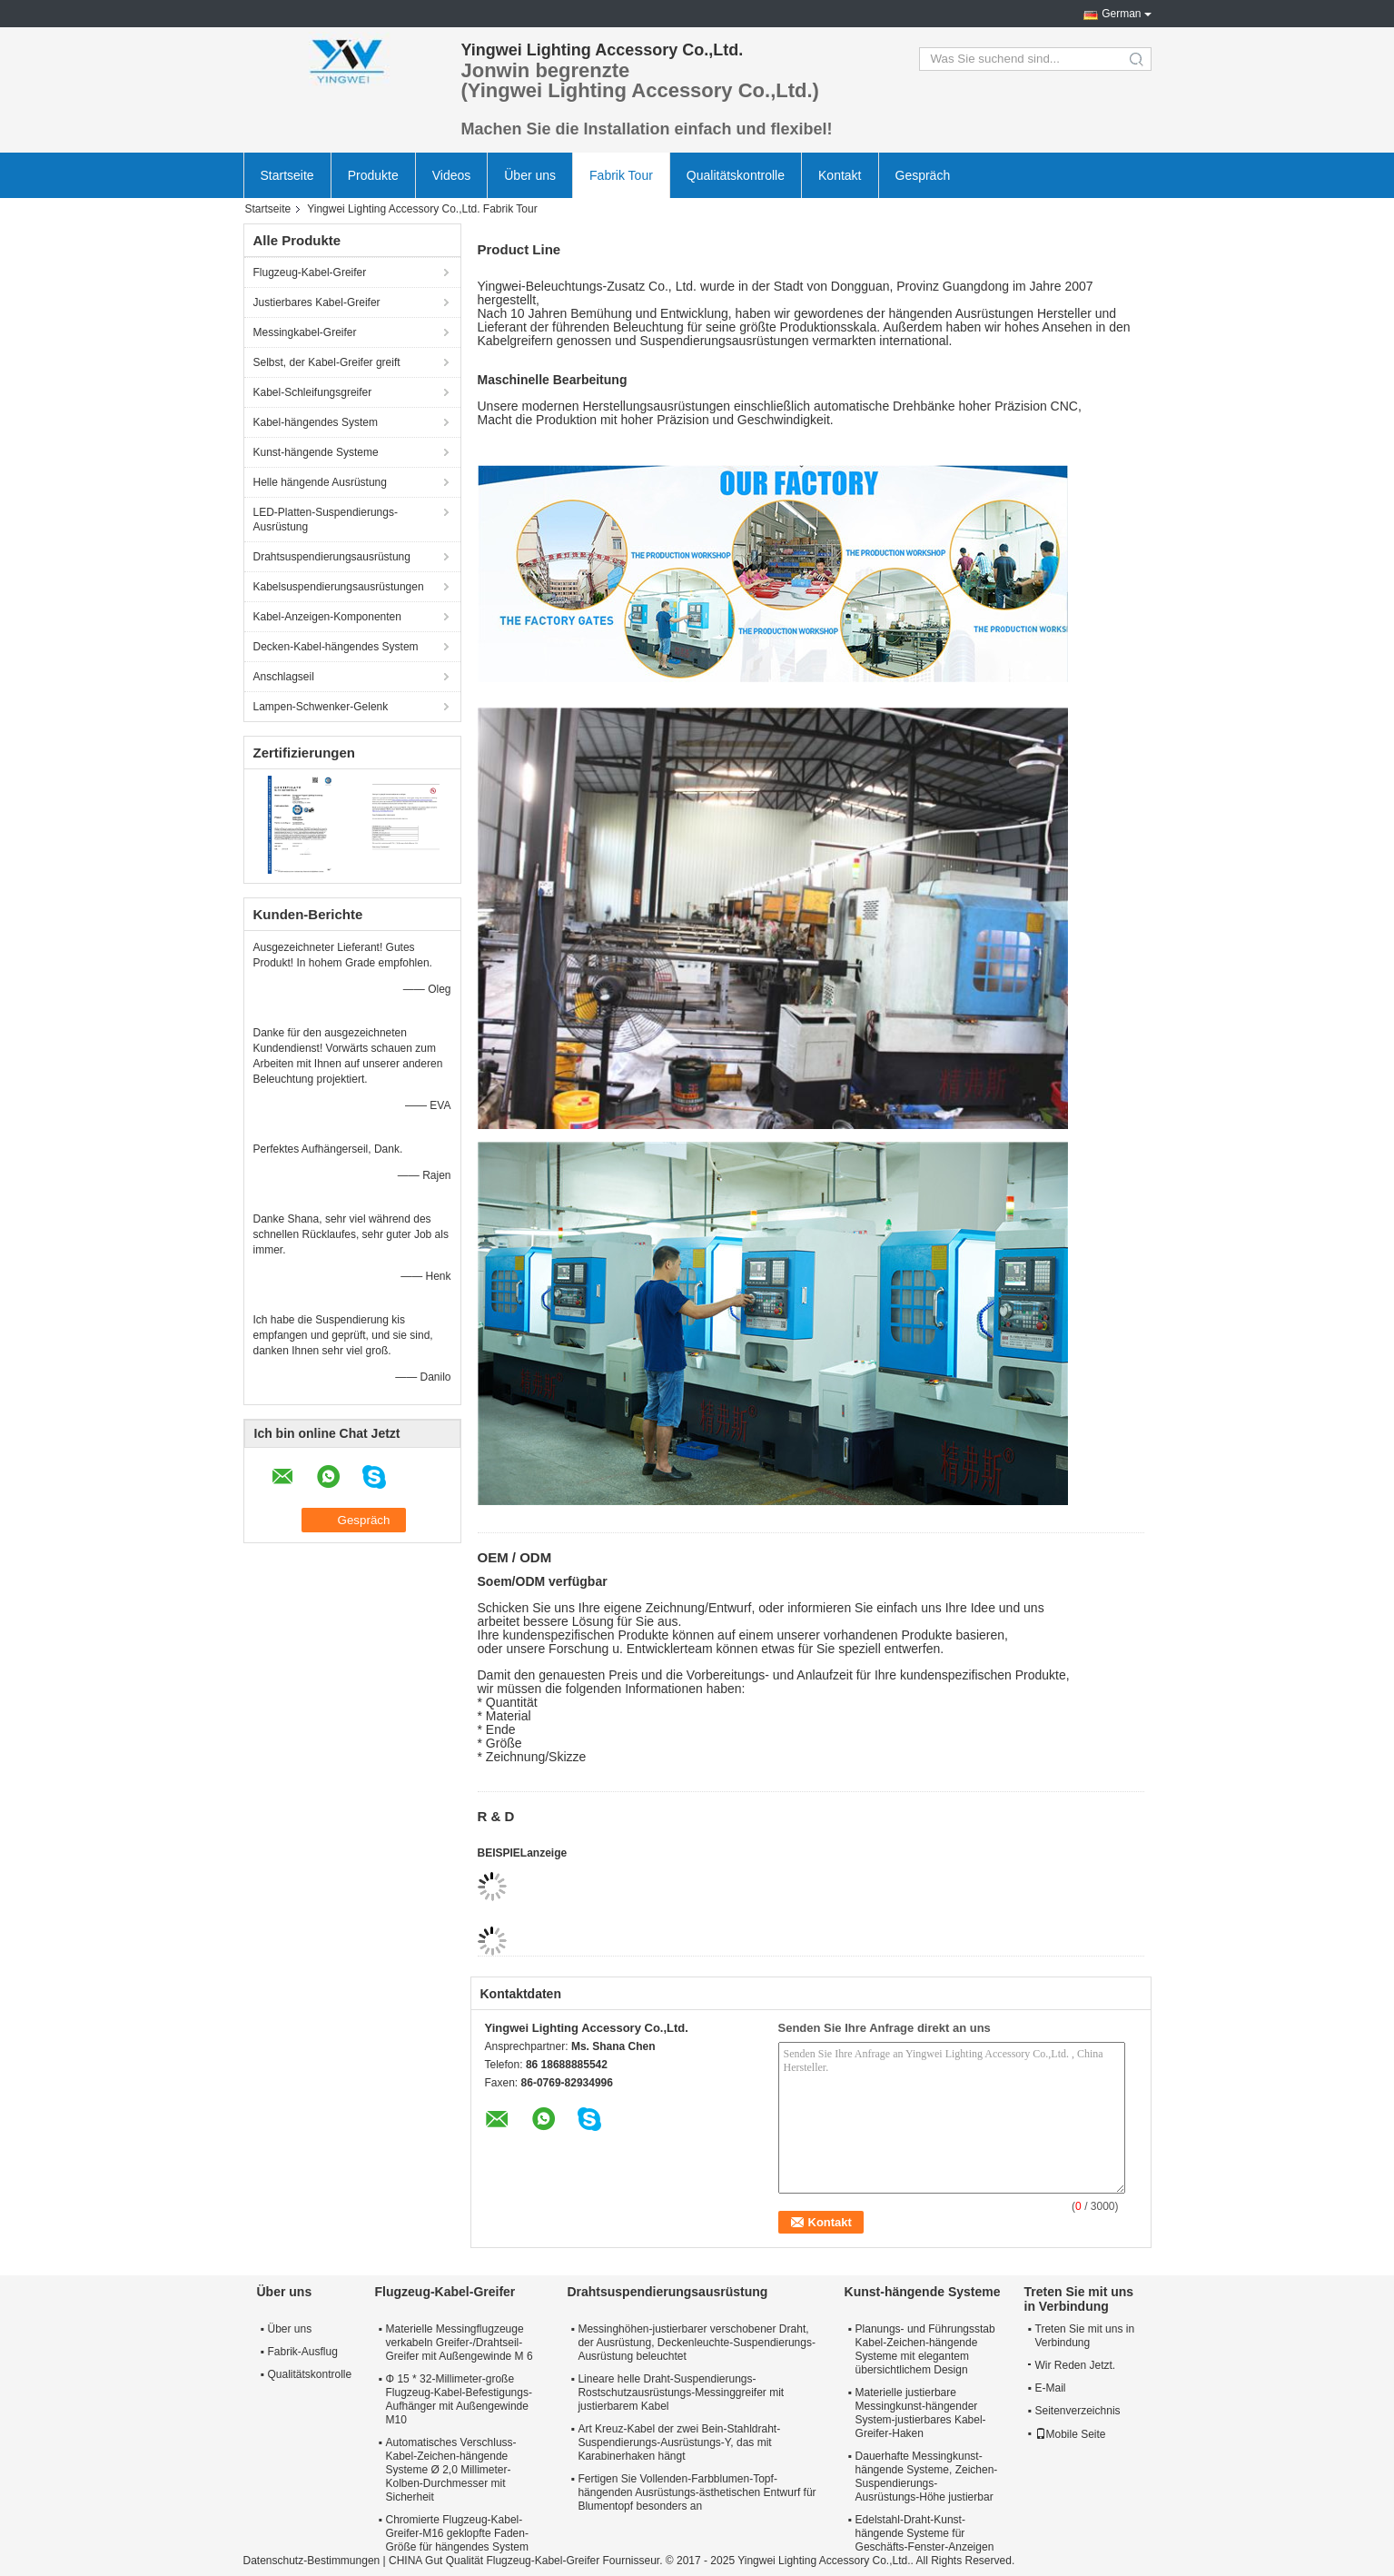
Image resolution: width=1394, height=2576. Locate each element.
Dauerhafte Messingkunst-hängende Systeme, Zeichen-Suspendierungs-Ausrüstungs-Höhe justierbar (926, 2476)
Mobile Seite (1070, 2434)
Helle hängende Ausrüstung (320, 482)
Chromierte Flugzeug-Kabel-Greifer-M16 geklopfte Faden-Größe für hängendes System (457, 2533)
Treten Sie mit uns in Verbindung (1085, 2336)
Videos (451, 175)
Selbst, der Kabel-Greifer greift (326, 362)
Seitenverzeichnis (1078, 2410)
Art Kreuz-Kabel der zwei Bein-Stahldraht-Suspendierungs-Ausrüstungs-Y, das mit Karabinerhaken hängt (679, 2442)
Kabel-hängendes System (315, 422)
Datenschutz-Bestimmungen (312, 2560)
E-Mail (1050, 2388)
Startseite (287, 175)
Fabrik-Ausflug (303, 2351)
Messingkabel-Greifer (305, 332)
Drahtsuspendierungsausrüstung (331, 556)
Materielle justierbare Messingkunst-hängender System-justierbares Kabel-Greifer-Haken (920, 2413)
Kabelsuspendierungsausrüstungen (338, 586)
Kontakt (839, 175)
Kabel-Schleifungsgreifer (312, 392)
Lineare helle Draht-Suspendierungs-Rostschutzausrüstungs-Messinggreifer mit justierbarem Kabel (681, 2393)
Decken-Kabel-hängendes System (336, 646)
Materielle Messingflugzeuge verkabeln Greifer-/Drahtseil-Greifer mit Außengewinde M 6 (459, 2343)
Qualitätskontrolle (736, 175)
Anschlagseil (283, 676)
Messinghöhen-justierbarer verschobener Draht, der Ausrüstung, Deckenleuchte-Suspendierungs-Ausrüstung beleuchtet (697, 2343)
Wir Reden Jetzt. (1072, 2365)
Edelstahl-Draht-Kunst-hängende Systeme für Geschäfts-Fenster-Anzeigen (924, 2533)
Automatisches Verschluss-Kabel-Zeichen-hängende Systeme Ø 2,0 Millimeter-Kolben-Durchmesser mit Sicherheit (451, 2469)
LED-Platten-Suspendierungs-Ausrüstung (325, 519)
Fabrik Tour (621, 175)
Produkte (373, 175)
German (1121, 13)
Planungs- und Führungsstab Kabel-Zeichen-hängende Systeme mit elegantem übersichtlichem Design (925, 2349)
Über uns (530, 175)
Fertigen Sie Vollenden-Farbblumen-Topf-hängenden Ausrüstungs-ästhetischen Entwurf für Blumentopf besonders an (697, 2492)
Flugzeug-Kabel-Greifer (310, 272)
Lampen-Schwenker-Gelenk (321, 706)
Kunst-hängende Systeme (316, 452)
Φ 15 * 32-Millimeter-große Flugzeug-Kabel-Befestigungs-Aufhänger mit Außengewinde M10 (459, 2399)
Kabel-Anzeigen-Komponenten (327, 616)
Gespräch (923, 175)
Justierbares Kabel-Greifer (317, 302)
